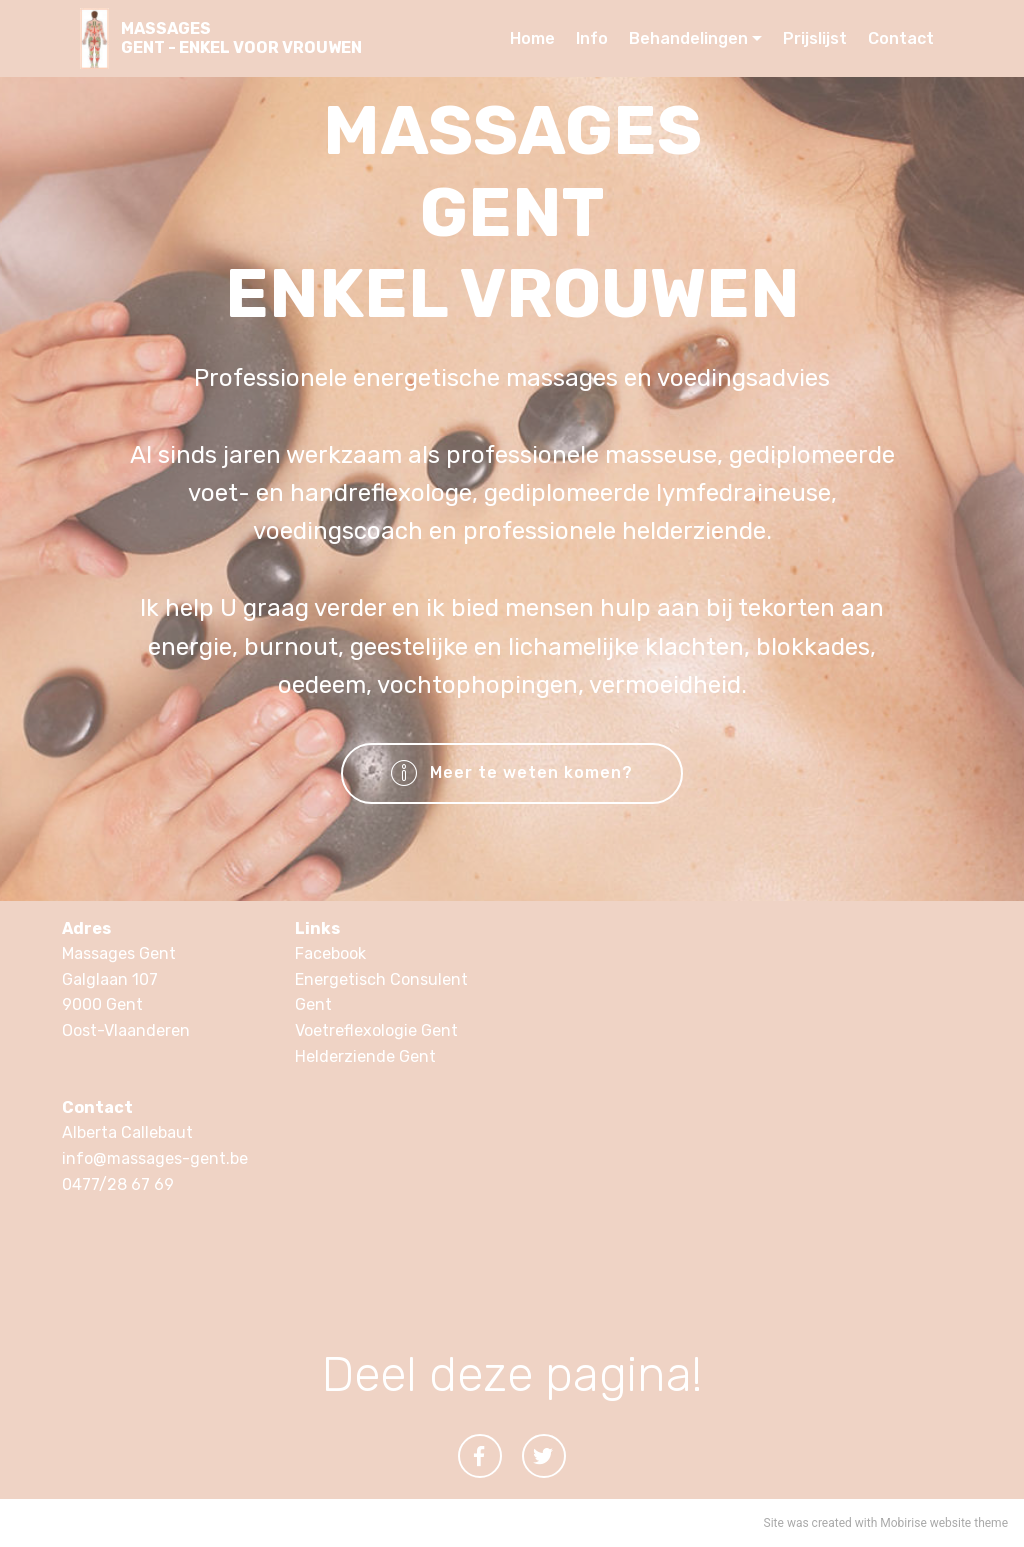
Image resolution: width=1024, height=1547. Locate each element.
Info (592, 38)
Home (532, 38)
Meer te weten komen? (512, 774)
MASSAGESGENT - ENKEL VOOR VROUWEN (241, 38)
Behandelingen (688, 38)
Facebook (330, 953)
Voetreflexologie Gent (376, 1030)
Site (774, 1523)
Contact (901, 38)
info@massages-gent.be (155, 1158)
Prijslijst (815, 38)
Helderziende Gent (365, 1056)
